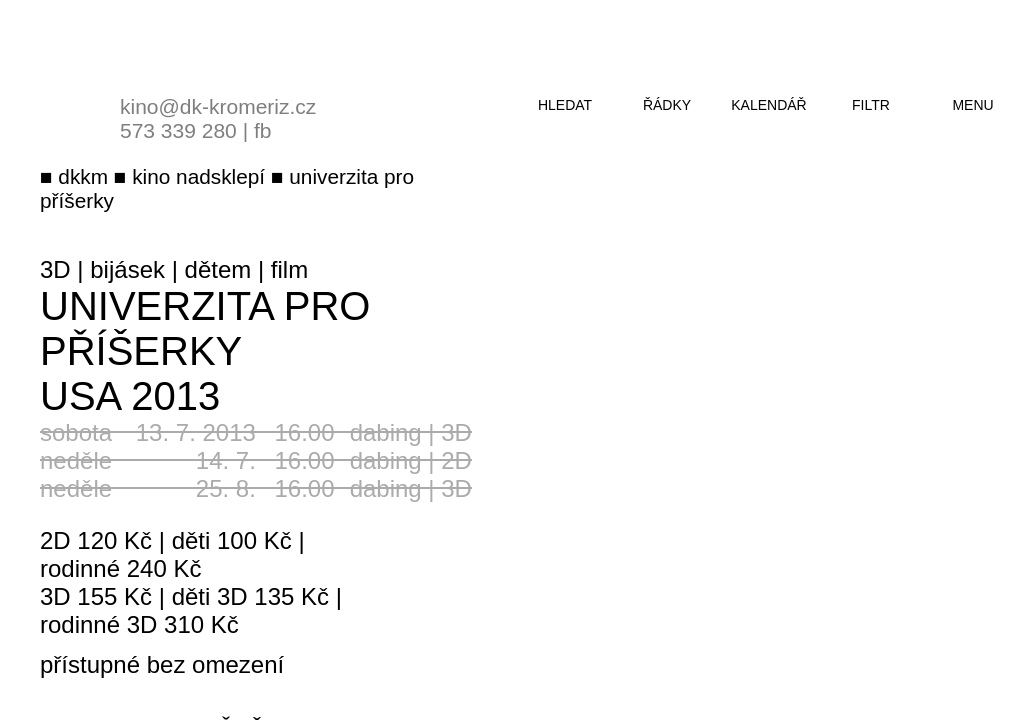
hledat (565, 105)
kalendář (768, 105)
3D (55, 269)
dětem (218, 269)
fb (263, 130)
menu (972, 105)
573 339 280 (178, 130)
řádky (667, 105)
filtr (871, 105)
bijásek (127, 269)
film (289, 269)
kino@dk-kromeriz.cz (218, 106)
